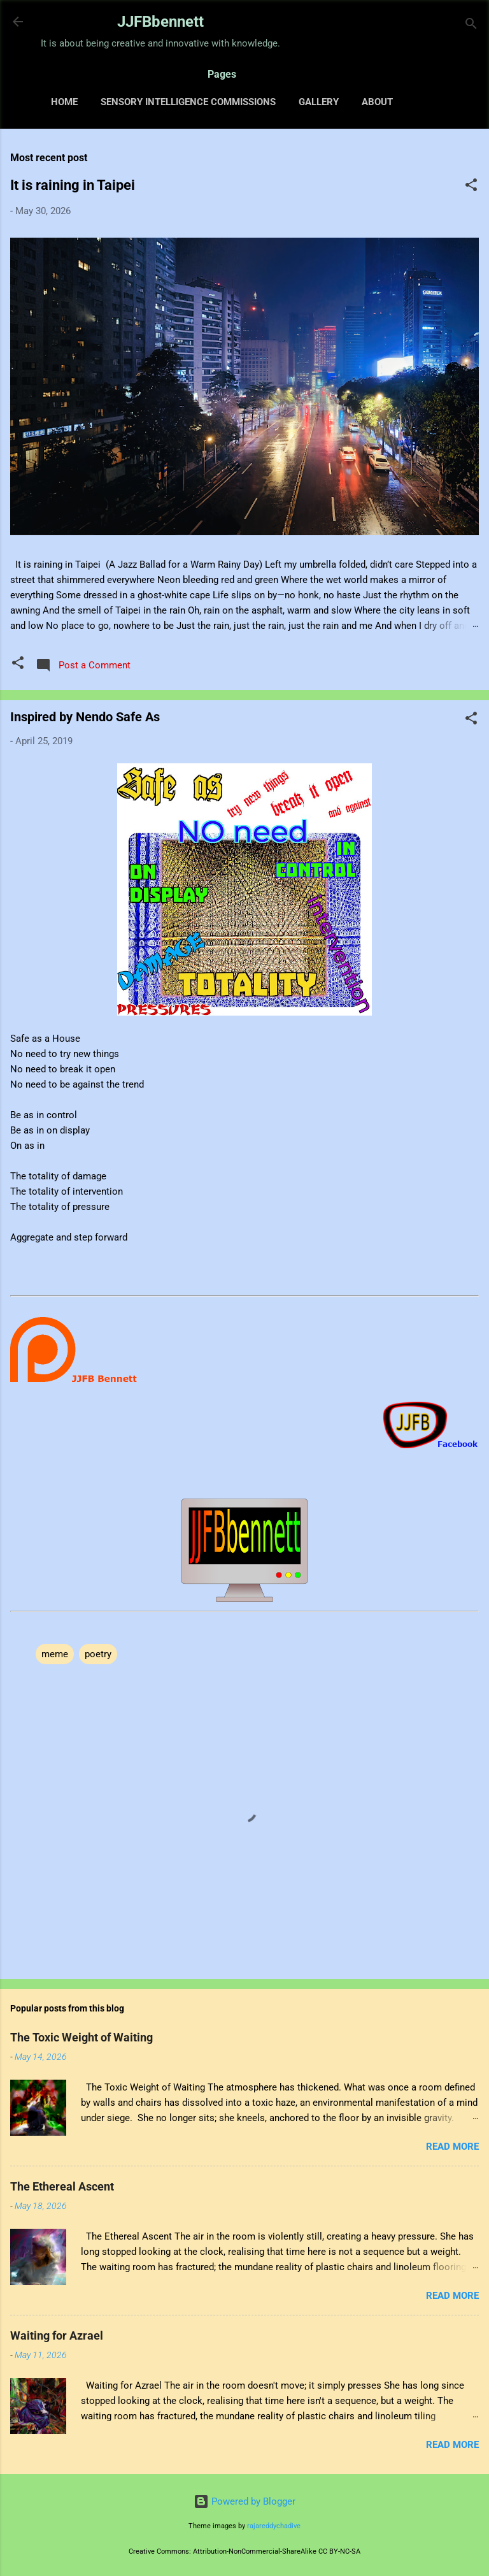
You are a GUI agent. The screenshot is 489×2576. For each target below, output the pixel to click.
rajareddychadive (274, 2526)
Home (64, 102)
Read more (452, 2146)
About (377, 102)
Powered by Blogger (244, 2501)
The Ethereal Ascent (62, 2186)
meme (54, 1654)
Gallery (319, 102)
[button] (471, 187)
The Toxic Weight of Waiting (81, 2037)
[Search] (471, 25)
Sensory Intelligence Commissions (188, 102)
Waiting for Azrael (56, 2335)
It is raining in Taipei (72, 185)
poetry (98, 1654)
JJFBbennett (160, 22)
